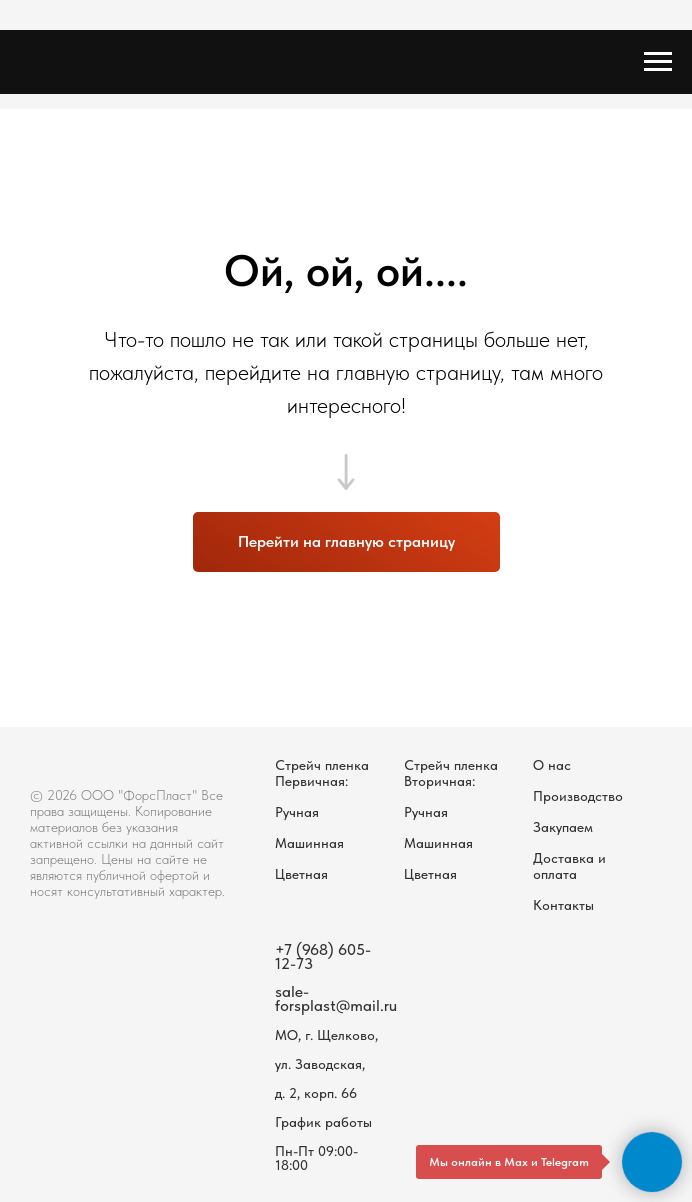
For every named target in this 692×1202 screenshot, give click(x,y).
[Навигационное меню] (658, 62)
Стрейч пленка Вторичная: (451, 773)
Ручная (297, 812)
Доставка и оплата (569, 866)
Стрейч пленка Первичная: (322, 773)
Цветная (301, 874)
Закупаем (563, 827)
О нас (552, 765)
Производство (578, 796)
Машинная (309, 843)
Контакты (563, 905)
